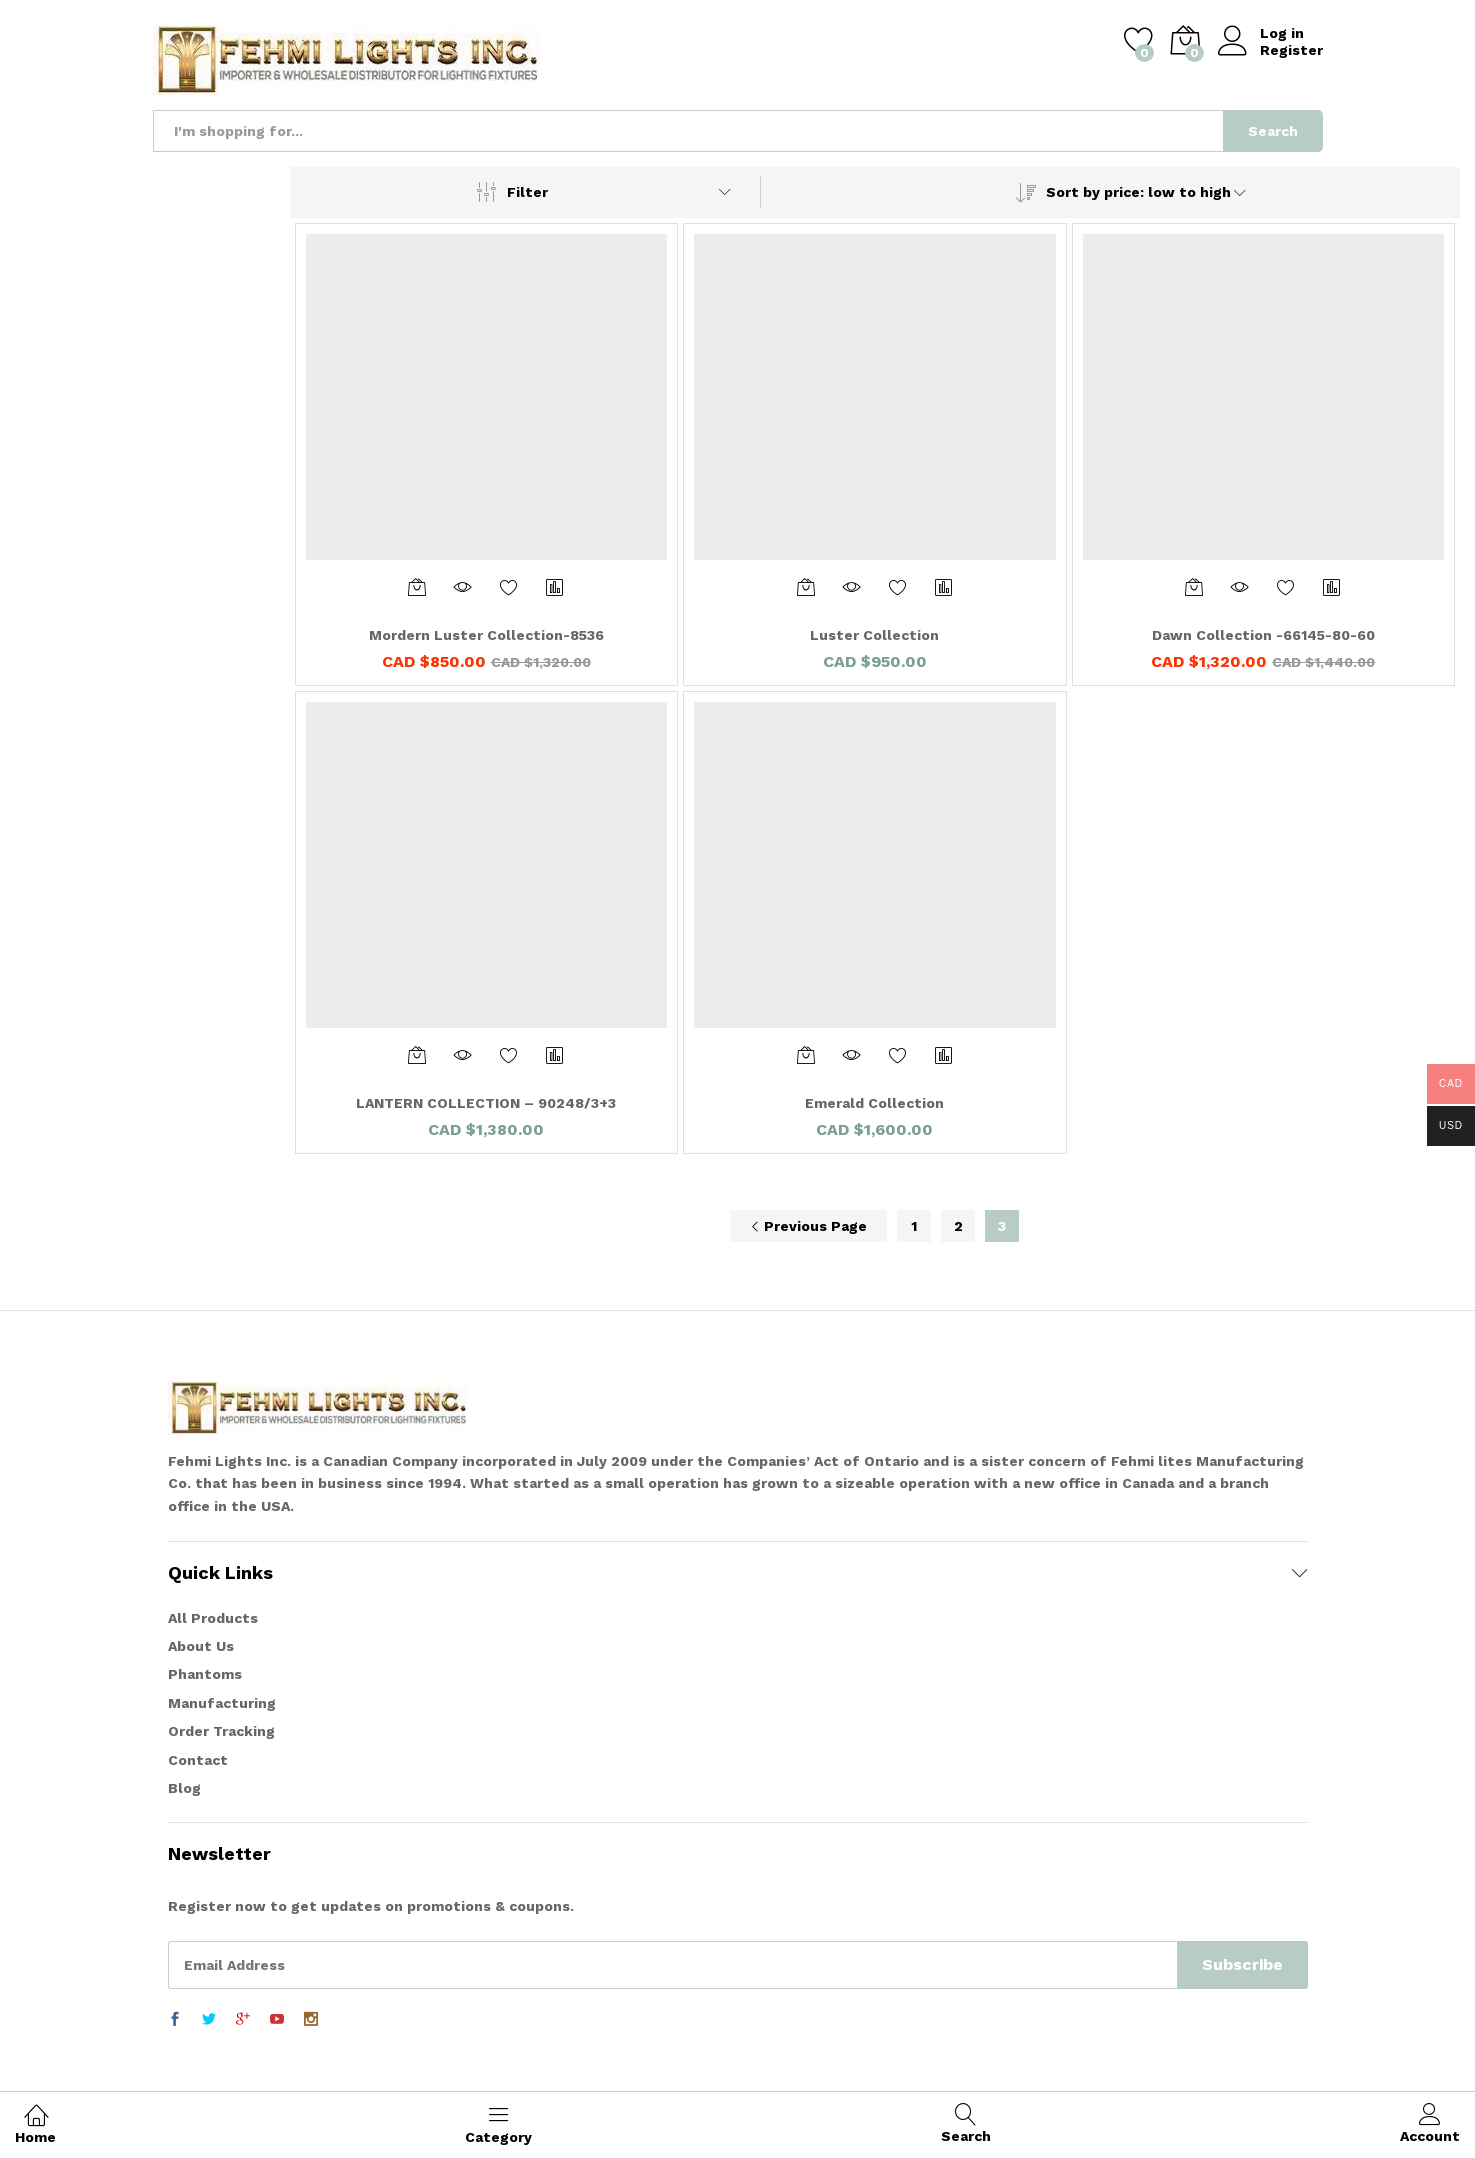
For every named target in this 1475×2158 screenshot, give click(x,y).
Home (35, 2123)
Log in (1261, 33)
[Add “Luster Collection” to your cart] (806, 587)
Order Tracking (221, 1731)
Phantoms (205, 1674)
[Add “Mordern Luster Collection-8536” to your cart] (417, 587)
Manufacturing (222, 1703)
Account (1430, 2123)
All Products (213, 1618)
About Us (201, 1646)
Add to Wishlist (509, 587)
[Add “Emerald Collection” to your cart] (806, 1055)
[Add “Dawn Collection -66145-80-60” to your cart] (1194, 587)
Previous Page (808, 1226)
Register (1291, 50)
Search (1273, 131)
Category (498, 2123)
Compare (555, 587)
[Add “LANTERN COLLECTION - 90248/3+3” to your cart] (417, 1055)
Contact (198, 1760)
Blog (184, 1788)
